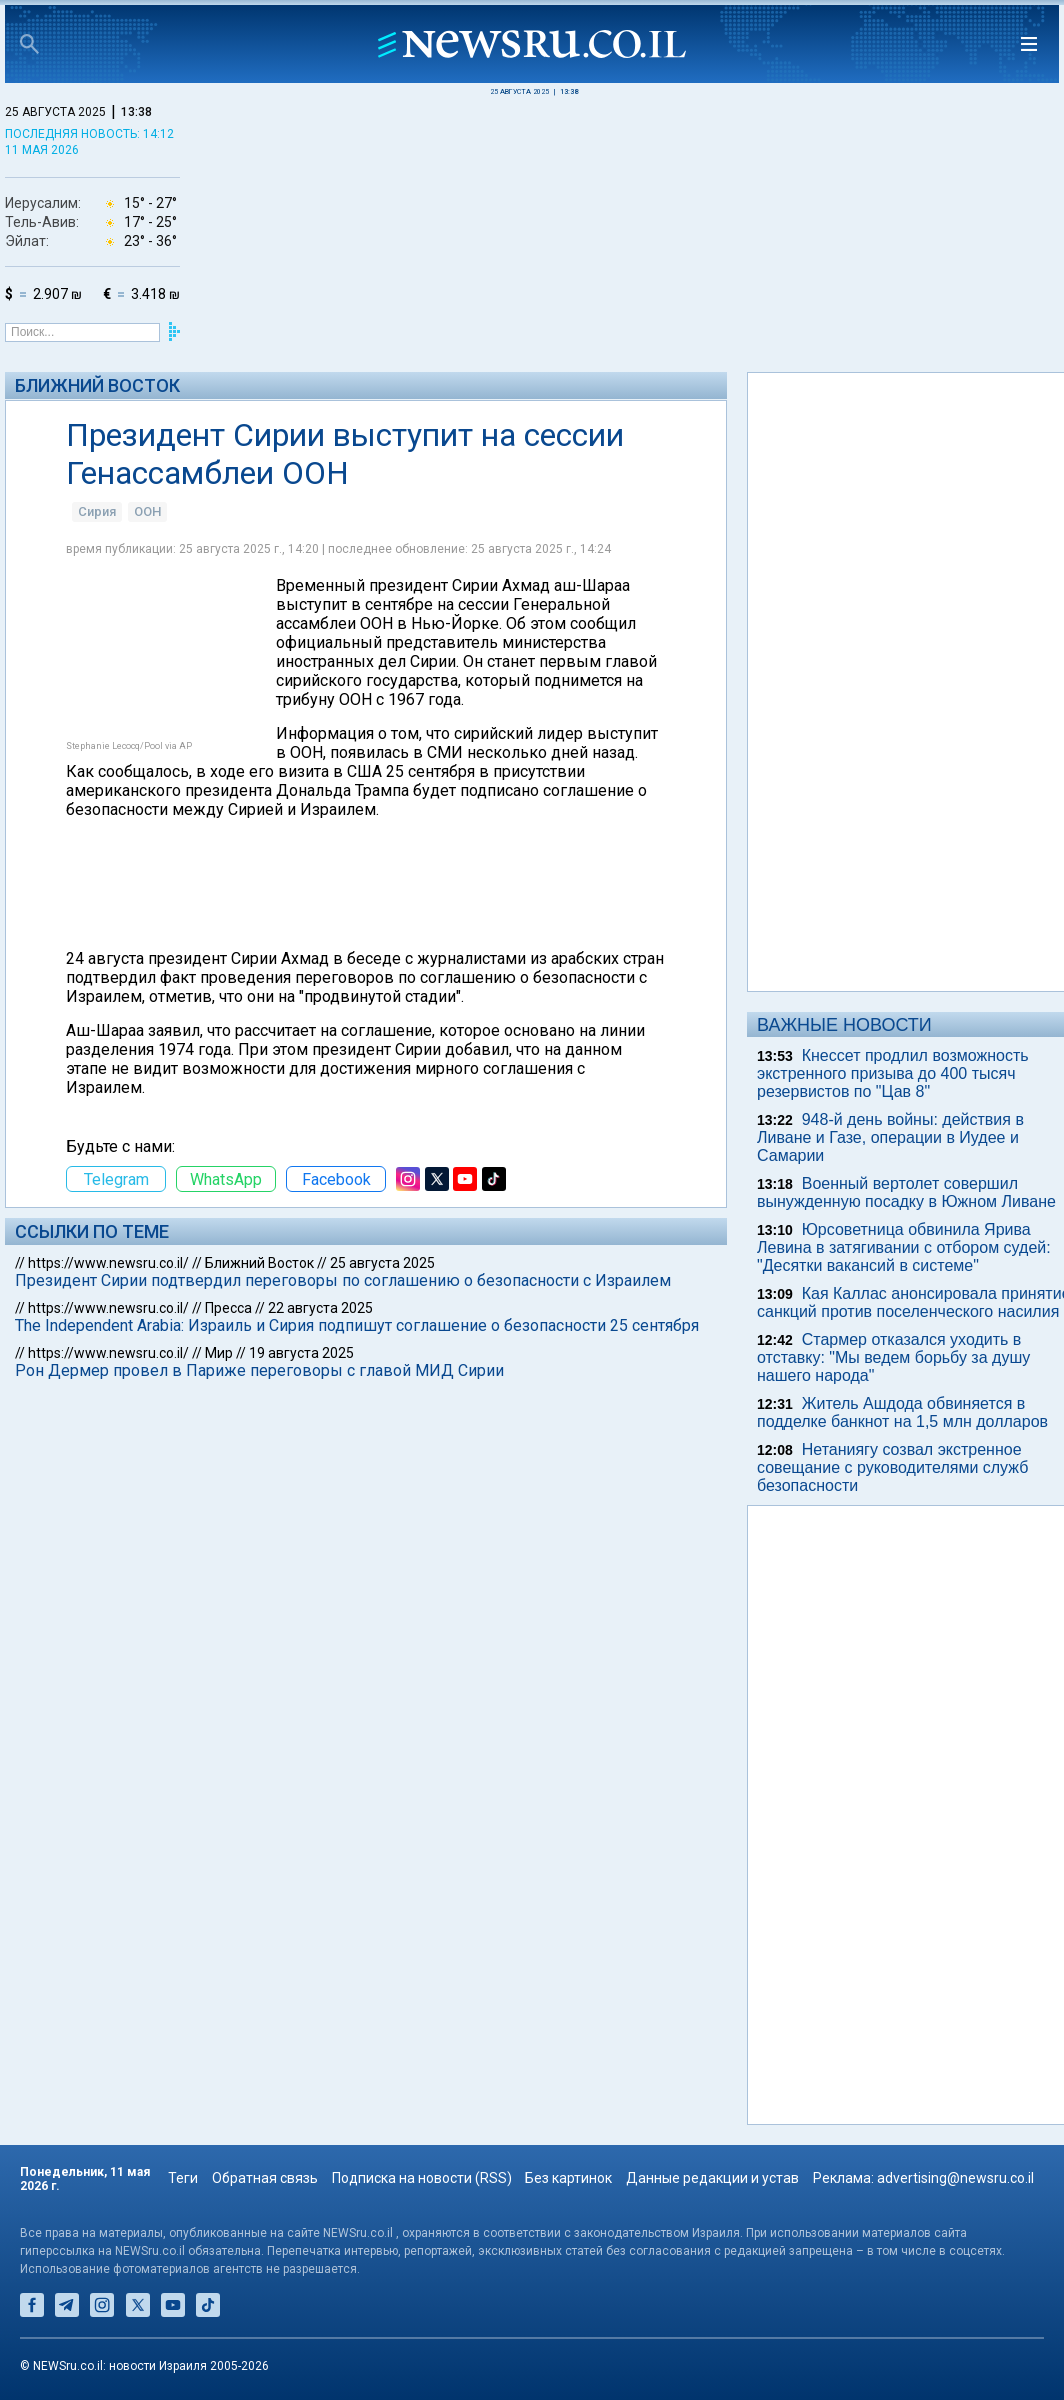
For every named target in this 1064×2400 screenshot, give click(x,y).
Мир (219, 1353)
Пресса (228, 1308)
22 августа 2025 (320, 1308)
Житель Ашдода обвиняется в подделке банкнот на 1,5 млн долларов (902, 1412)
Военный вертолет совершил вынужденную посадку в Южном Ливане (906, 1192)
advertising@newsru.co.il (955, 2178)
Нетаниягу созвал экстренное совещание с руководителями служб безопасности (892, 1467)
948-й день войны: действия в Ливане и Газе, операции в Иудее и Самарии (890, 1137)
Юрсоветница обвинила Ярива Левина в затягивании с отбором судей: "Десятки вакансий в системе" (904, 1247)
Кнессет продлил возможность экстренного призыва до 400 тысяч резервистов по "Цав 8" (893, 1073)
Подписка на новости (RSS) (422, 2178)
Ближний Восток (97, 385)
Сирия (97, 511)
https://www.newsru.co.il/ (108, 1263)
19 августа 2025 (301, 1353)
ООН (147, 511)
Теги (183, 2178)
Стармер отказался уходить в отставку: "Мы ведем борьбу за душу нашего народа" (893, 1357)
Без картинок (568, 2178)
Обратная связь (265, 2178)
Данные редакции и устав (712, 2178)
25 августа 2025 (382, 1263)
